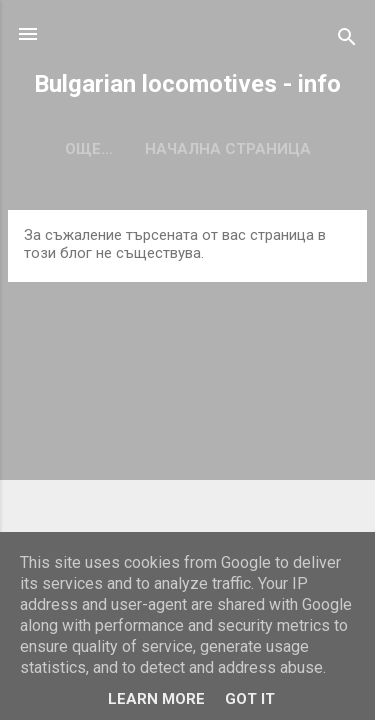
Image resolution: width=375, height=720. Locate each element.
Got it (250, 699)
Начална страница (188, 149)
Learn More (156, 699)
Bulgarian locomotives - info (187, 84)
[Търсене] (347, 40)
